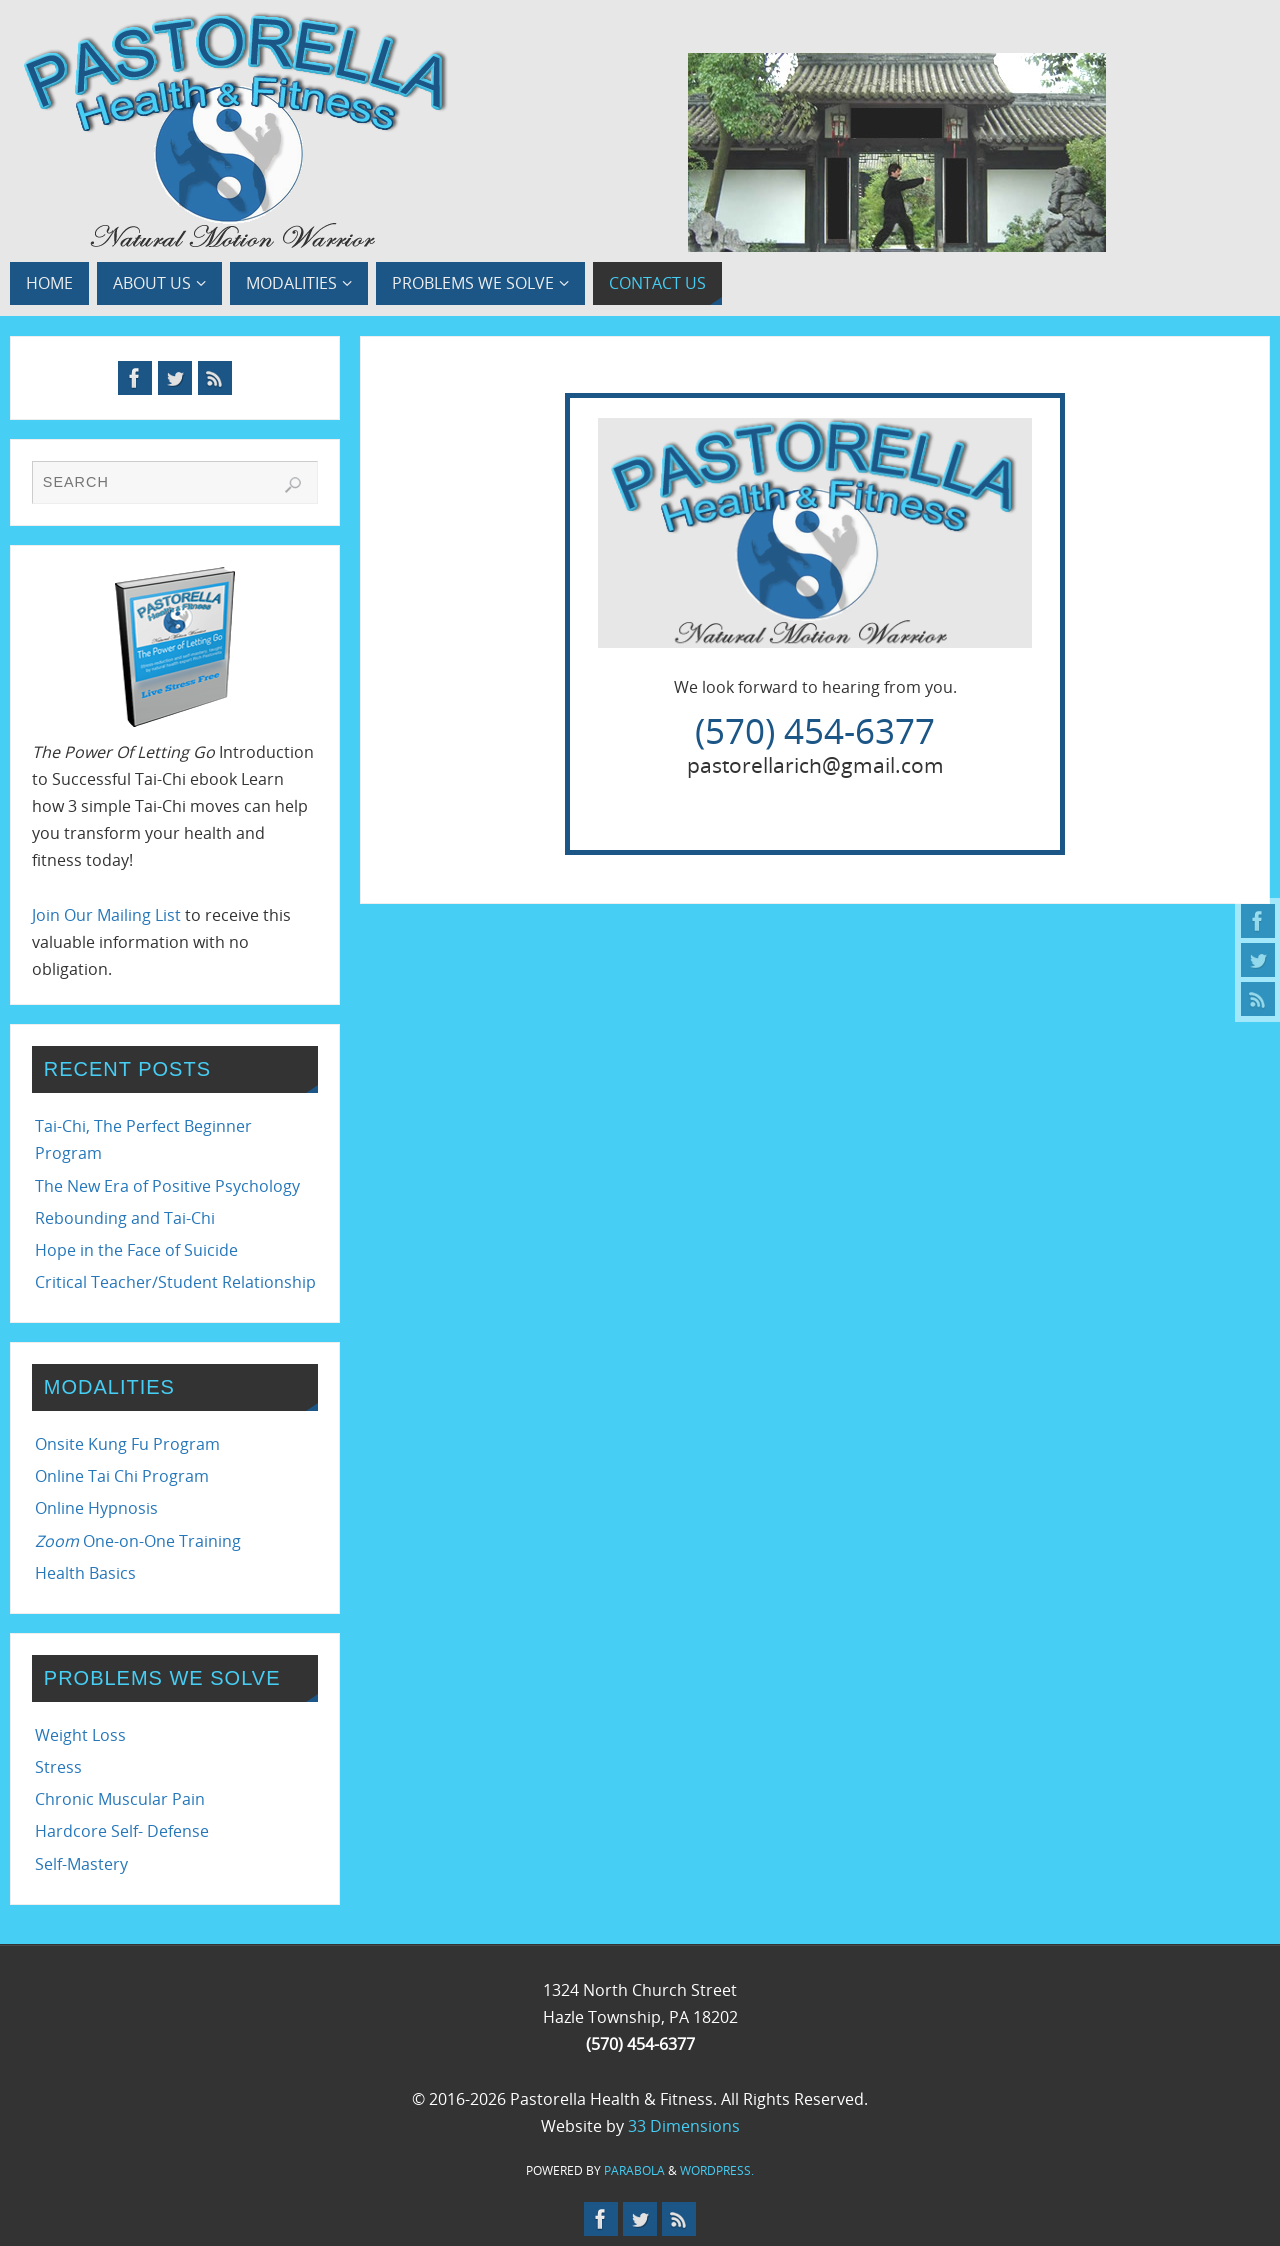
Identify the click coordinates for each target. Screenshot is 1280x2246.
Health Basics (85, 1573)
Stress (58, 1767)
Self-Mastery (81, 1864)
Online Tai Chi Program (122, 1476)
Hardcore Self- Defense (122, 1831)
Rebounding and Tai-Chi (125, 1218)
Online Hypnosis (96, 1508)
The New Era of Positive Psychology (167, 1186)
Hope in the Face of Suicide (136, 1250)
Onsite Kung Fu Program (127, 1444)
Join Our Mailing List (106, 915)
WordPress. (717, 2170)
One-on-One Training (138, 1541)
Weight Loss (80, 1735)
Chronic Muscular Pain (120, 1799)
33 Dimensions (684, 2126)
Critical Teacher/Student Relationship (175, 1282)
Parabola (634, 2170)
